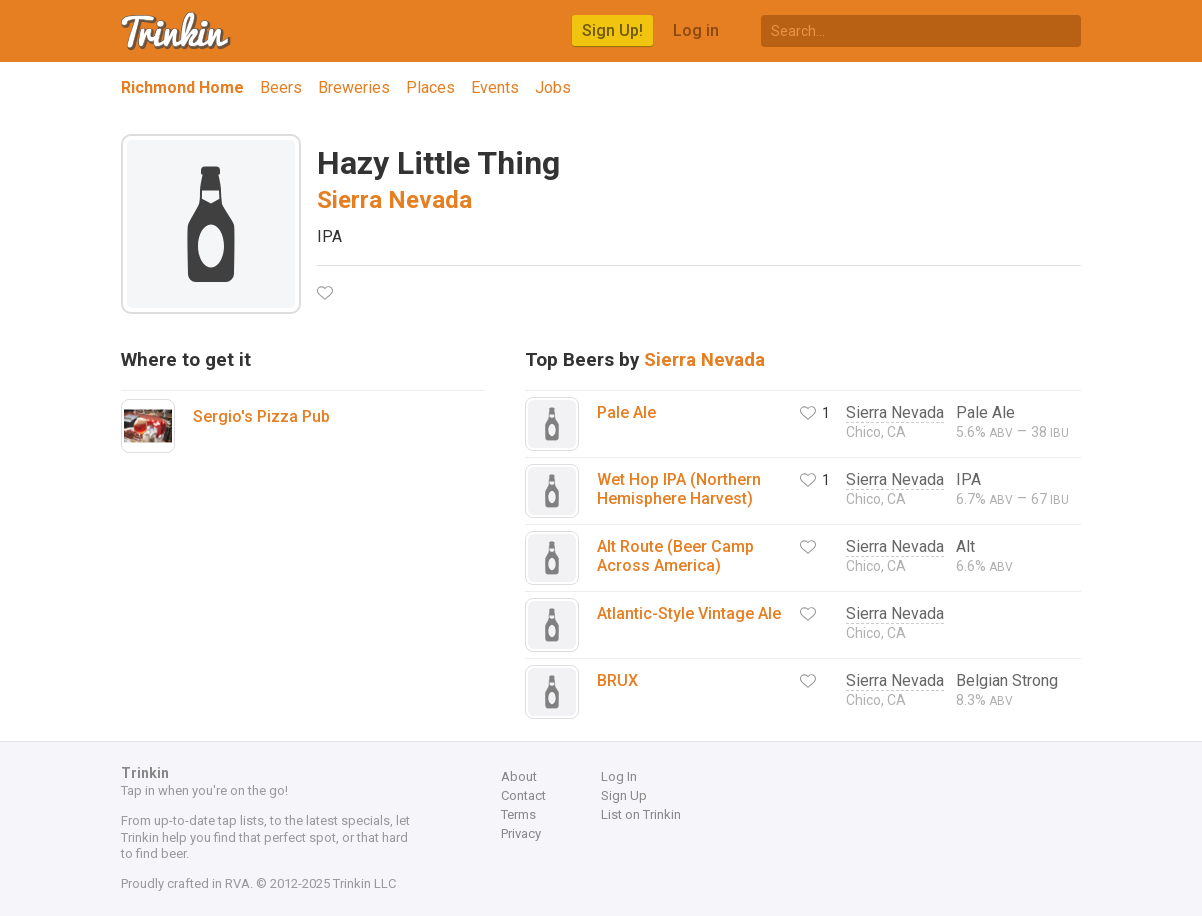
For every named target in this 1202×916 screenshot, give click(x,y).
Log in (696, 30)
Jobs (553, 87)
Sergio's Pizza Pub (261, 416)
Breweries (354, 87)
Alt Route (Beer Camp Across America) (675, 556)
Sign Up (624, 795)
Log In (619, 776)
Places (430, 87)
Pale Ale (626, 412)
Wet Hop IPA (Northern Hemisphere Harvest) (679, 489)
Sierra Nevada (394, 200)
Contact (523, 795)
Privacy (521, 833)
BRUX (617, 680)
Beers (281, 87)
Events (495, 87)
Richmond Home (182, 87)
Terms (518, 814)
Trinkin (177, 31)
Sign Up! (612, 30)
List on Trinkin (641, 814)
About (519, 776)
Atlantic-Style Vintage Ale (689, 613)
